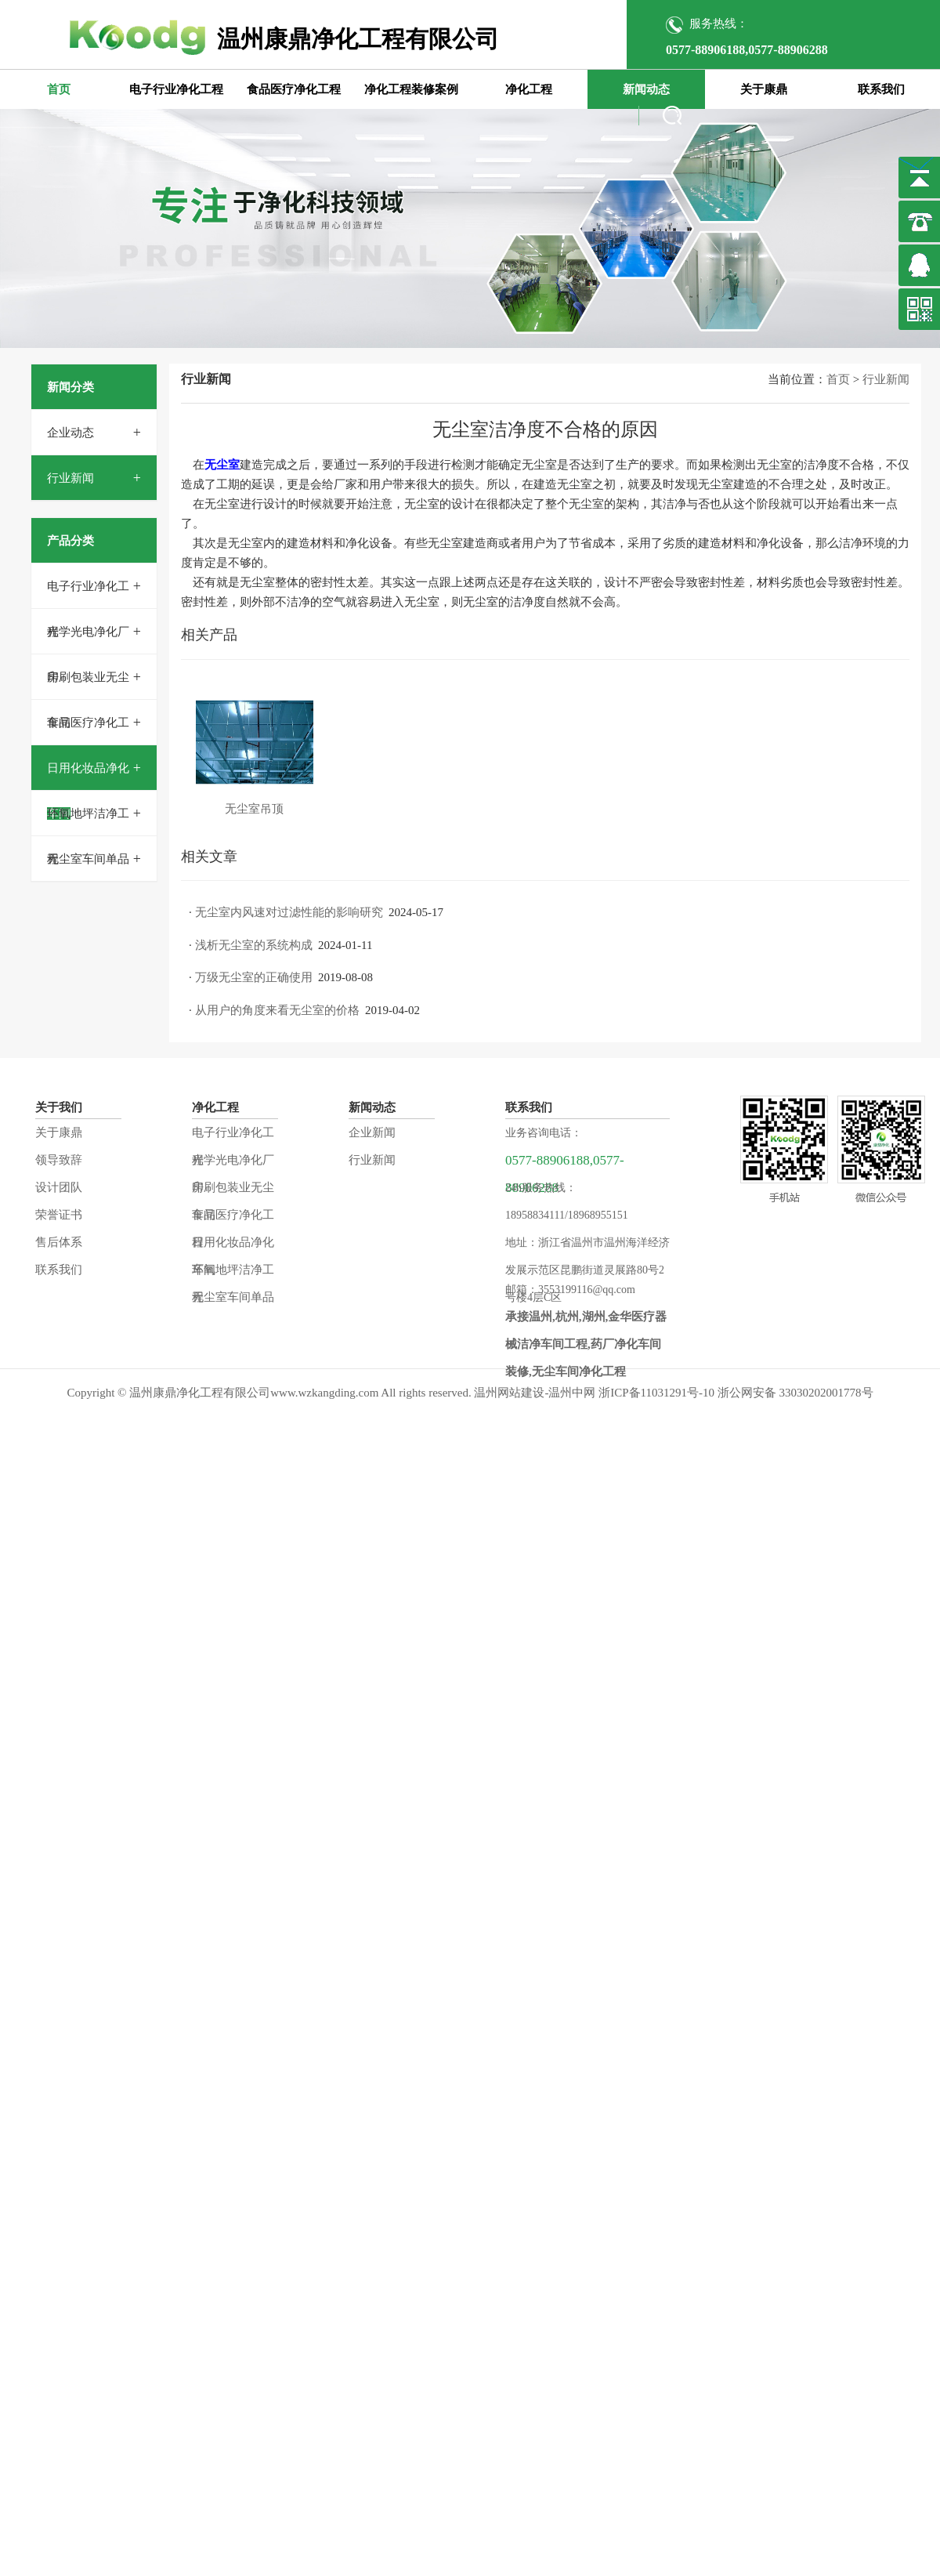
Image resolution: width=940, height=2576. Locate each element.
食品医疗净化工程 (294, 89)
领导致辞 (58, 1160)
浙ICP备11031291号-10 (656, 1392)
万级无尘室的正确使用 (254, 977)
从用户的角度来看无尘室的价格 (277, 1010)
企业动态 (70, 432)
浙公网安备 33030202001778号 (795, 1392)
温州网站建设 (509, 1392)
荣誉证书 (58, 1214)
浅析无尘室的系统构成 (254, 945)
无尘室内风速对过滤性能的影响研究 (289, 912)
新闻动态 (646, 89)
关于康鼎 (763, 89)
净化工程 (528, 89)
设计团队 (58, 1187)
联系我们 (881, 89)
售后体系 (58, 1242)
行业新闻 (70, 478)
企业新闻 (372, 1132)
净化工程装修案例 (411, 89)
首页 (58, 89)
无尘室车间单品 (88, 859)
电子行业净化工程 (176, 89)
